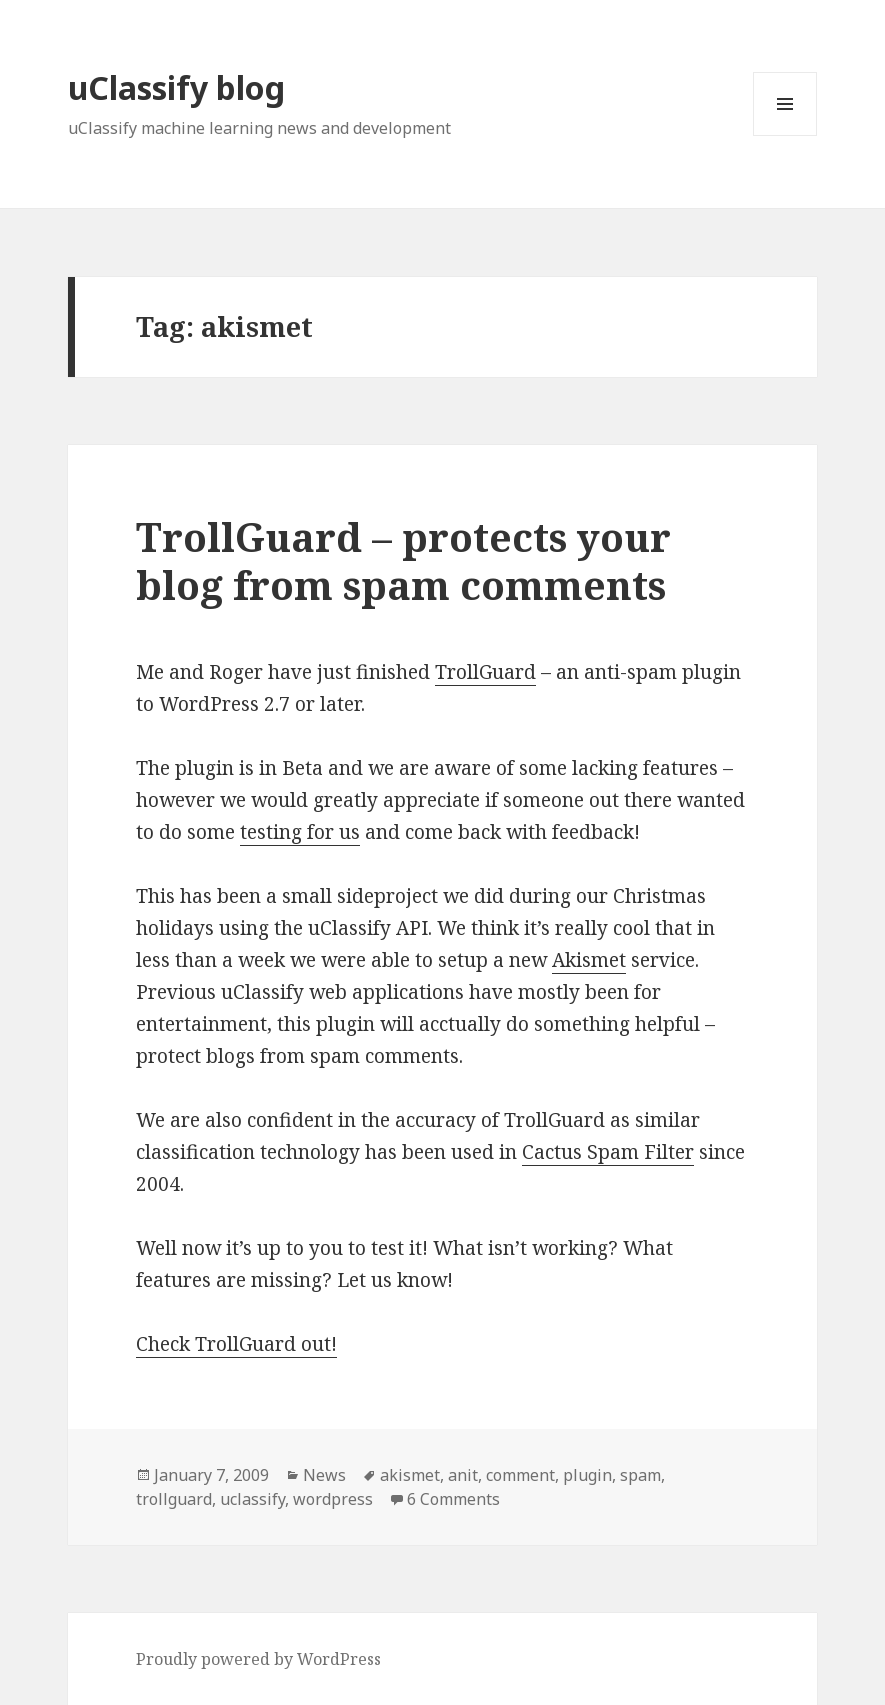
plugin (587, 1475)
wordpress (333, 1499)
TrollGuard (485, 672)
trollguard (174, 1499)
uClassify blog (176, 87)
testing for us (300, 832)
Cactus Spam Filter (608, 1152)
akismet (410, 1475)
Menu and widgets (785, 135)
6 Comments (453, 1499)
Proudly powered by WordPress (258, 1659)
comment (520, 1475)
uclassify (252, 1499)
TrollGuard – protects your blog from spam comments (403, 560)
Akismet (589, 960)
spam (640, 1475)
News (324, 1475)
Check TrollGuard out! (236, 1344)
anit (463, 1475)
